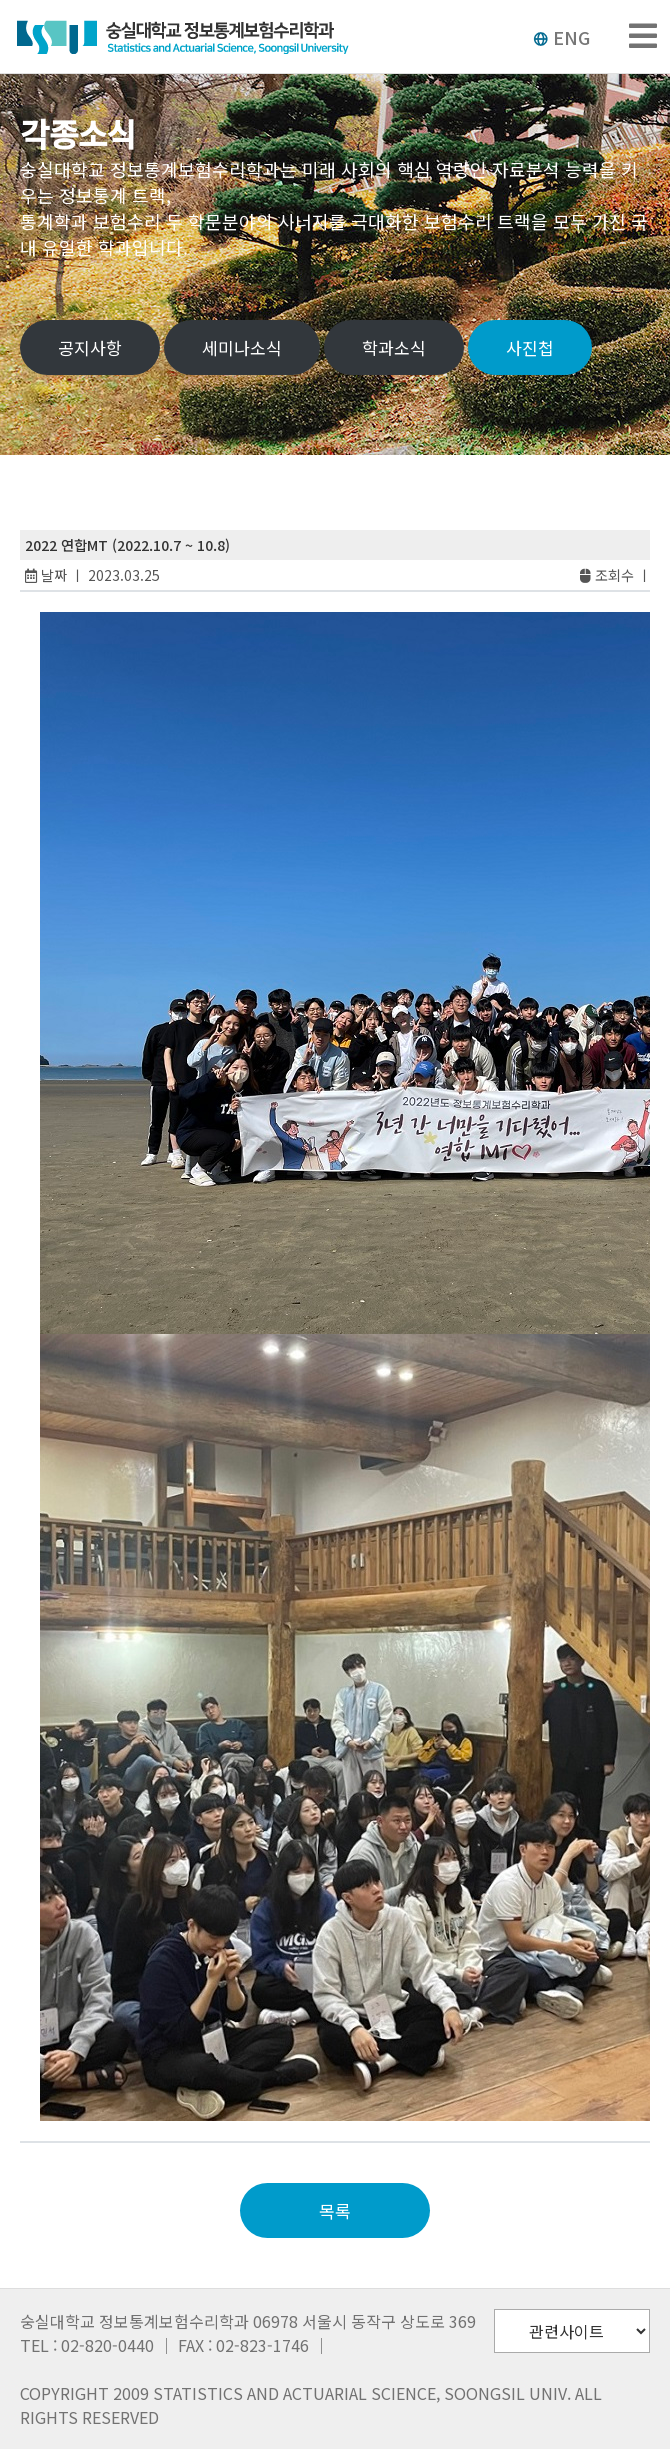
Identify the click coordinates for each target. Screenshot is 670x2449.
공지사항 (90, 347)
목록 (335, 2210)
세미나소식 (242, 347)
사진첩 (530, 347)
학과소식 (394, 347)
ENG (561, 37)
